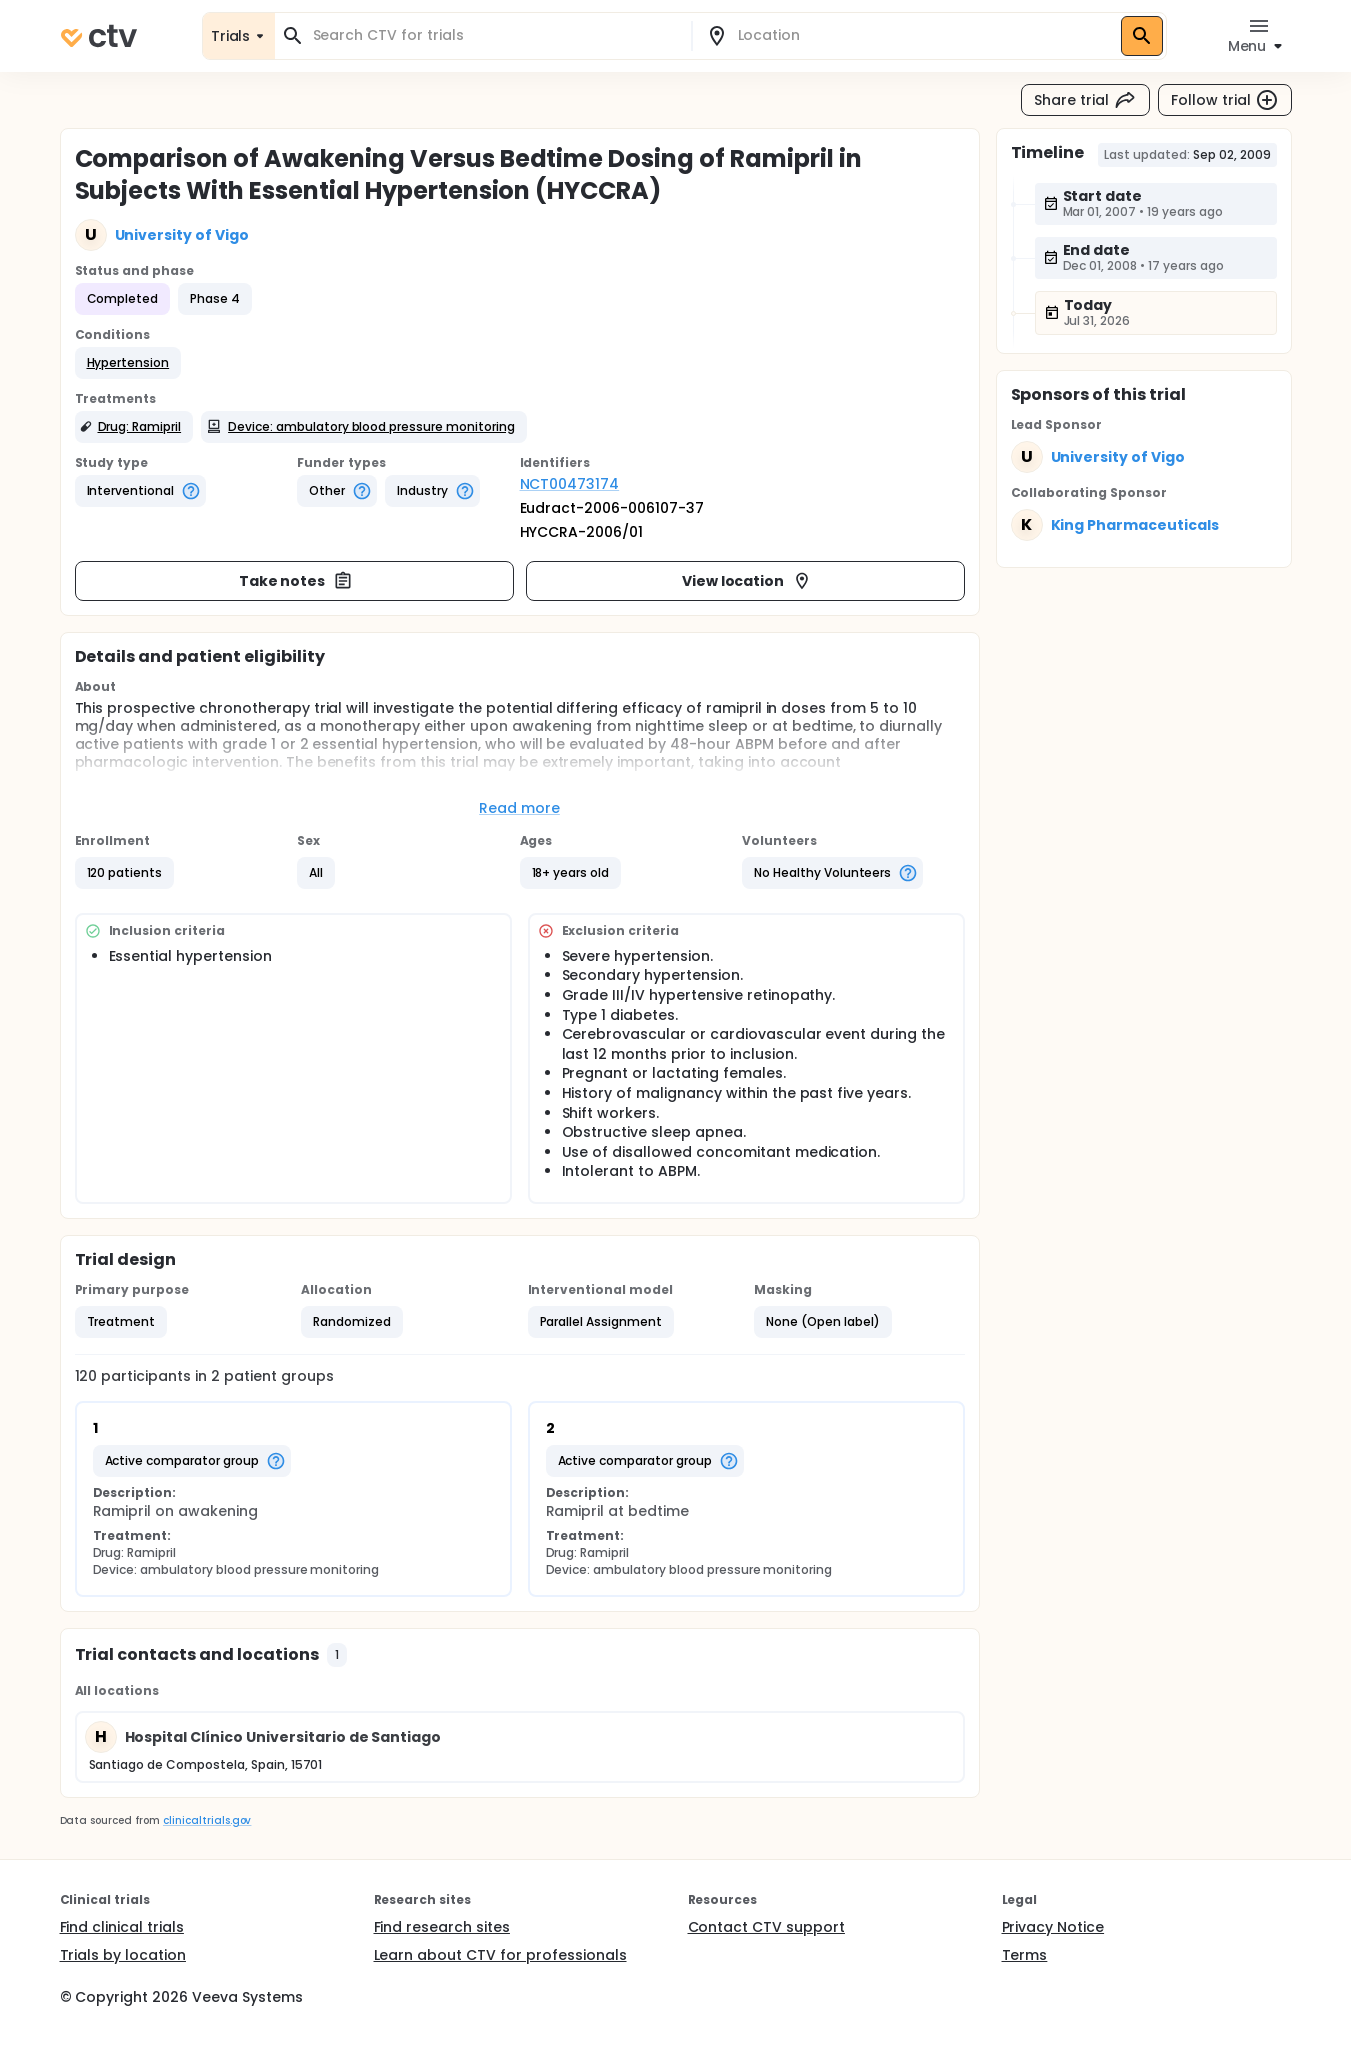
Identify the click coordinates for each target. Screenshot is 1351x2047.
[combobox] (495, 35)
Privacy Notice (1053, 1927)
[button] (128, 363)
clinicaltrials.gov (207, 1820)
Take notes (296, 581)
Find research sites (442, 1927)
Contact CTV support (766, 1927)
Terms (1025, 1955)
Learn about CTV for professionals (500, 1955)
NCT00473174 (570, 484)
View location (747, 581)
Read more (519, 808)
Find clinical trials (122, 1927)
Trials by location (123, 1955)
